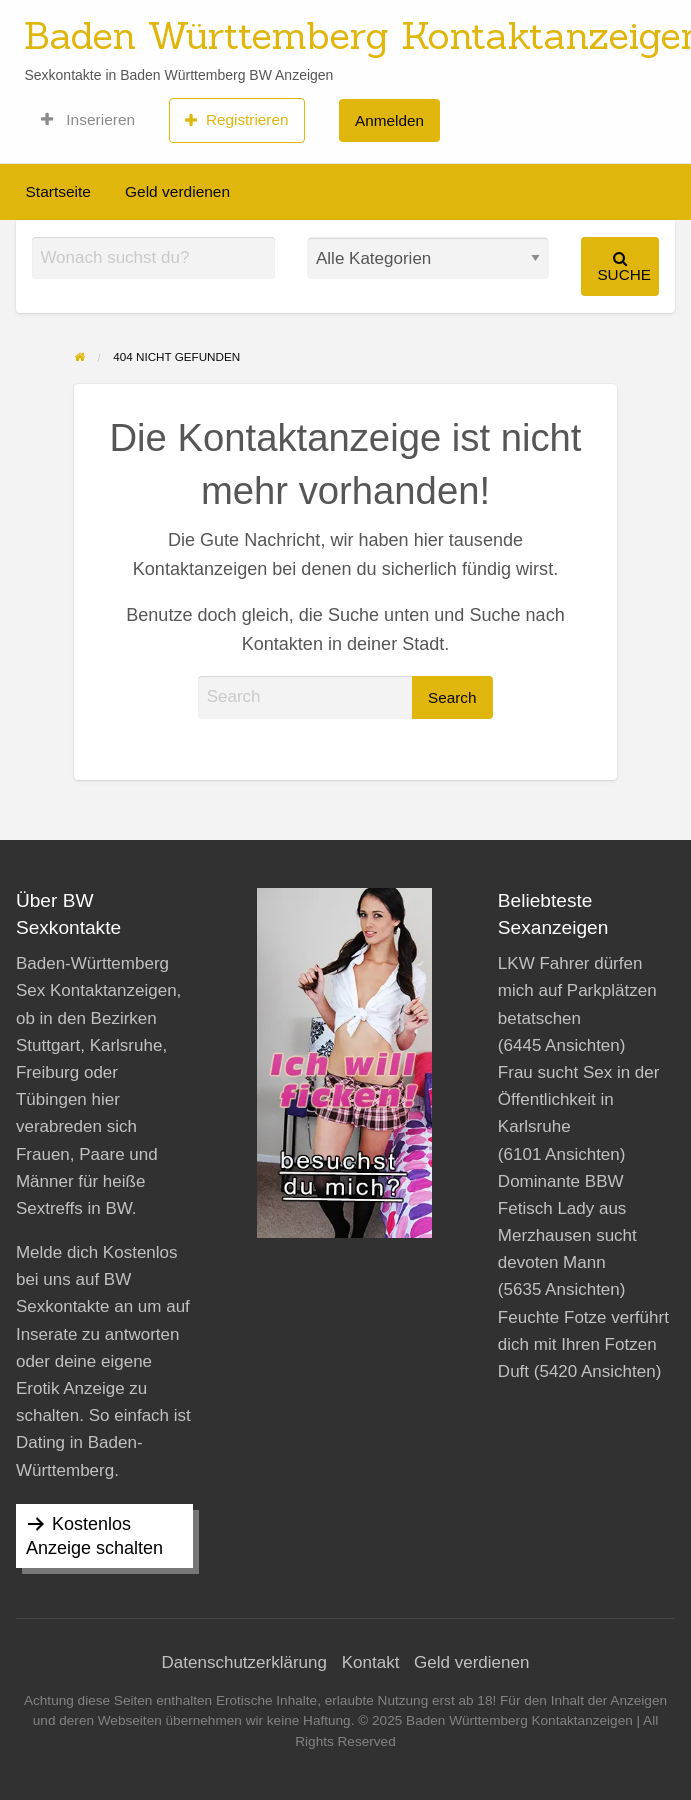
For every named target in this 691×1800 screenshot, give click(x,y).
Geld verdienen (177, 191)
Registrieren (236, 120)
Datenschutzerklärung (244, 1662)
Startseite (58, 191)
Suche (624, 266)
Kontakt (371, 1662)
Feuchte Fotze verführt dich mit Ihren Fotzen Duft (583, 1344)
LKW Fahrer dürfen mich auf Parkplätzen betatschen (577, 990)
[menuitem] (88, 120)
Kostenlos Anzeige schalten (94, 1536)
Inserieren (88, 120)
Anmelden (389, 120)
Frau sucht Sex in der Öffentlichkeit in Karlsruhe (579, 1099)
